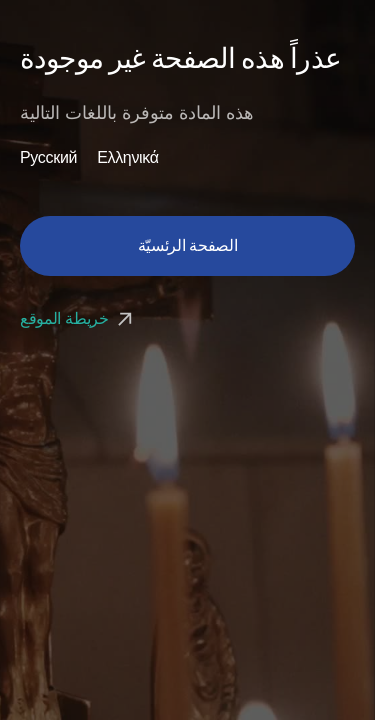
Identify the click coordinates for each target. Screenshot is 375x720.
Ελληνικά (128, 158)
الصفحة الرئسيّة (188, 245)
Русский (48, 158)
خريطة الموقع (78, 318)
